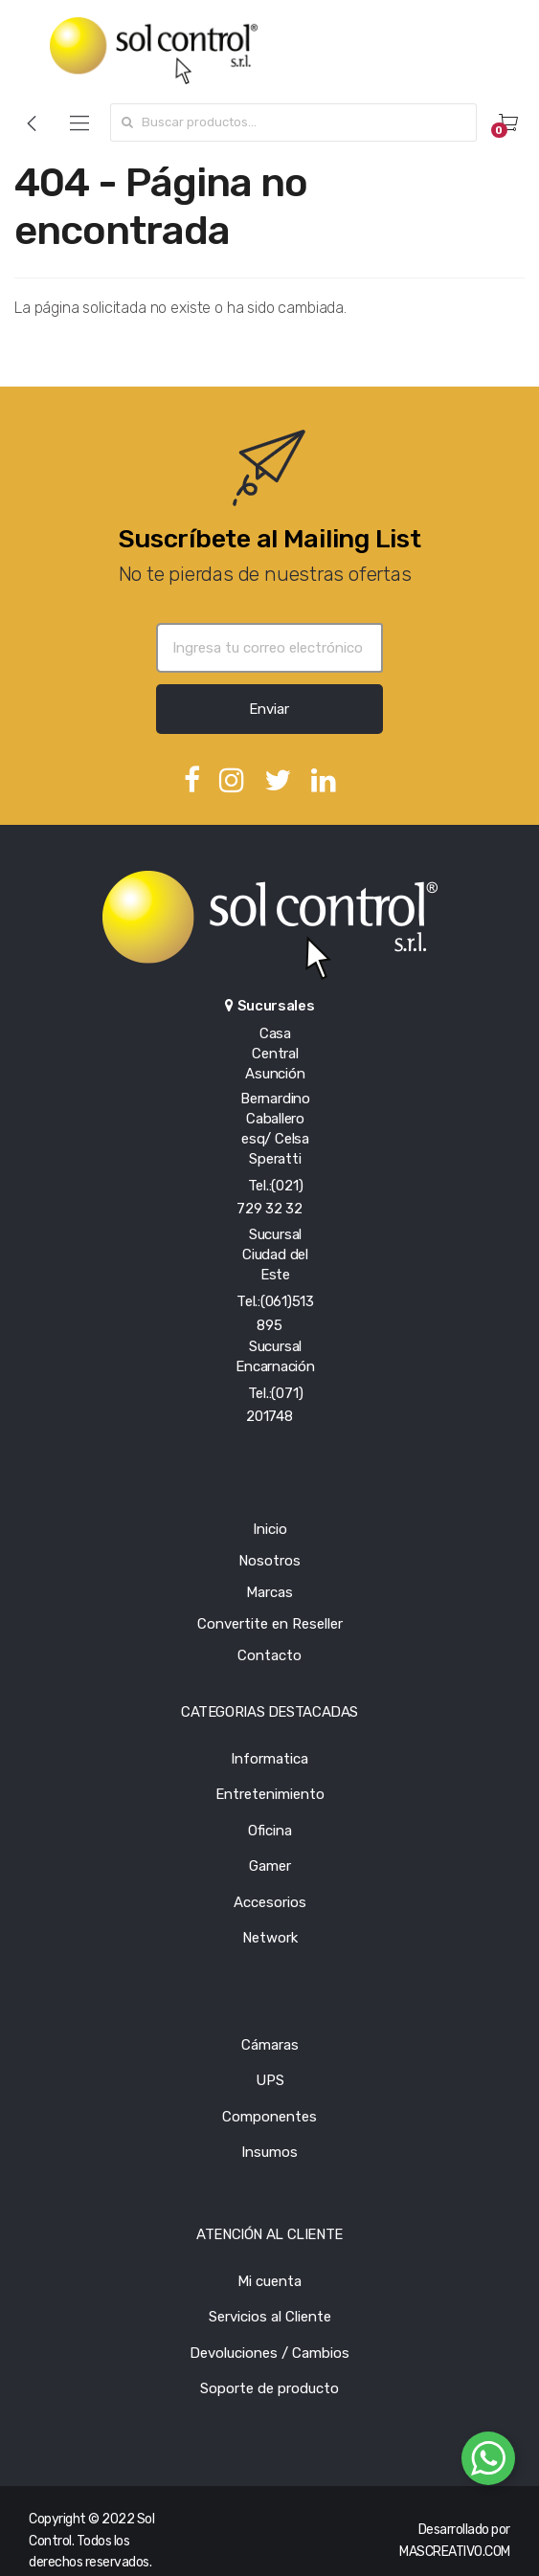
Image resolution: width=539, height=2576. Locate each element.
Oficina (270, 1830)
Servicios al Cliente (270, 2316)
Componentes (269, 2116)
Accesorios (270, 1902)
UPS (270, 2080)
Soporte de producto (269, 2388)
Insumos (269, 2152)
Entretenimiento (270, 1794)
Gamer (270, 1866)
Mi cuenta (269, 2281)
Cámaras (270, 2045)
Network (270, 1937)
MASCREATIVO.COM (454, 2551)
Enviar (269, 709)
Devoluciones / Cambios (269, 2353)
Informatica (269, 1758)
